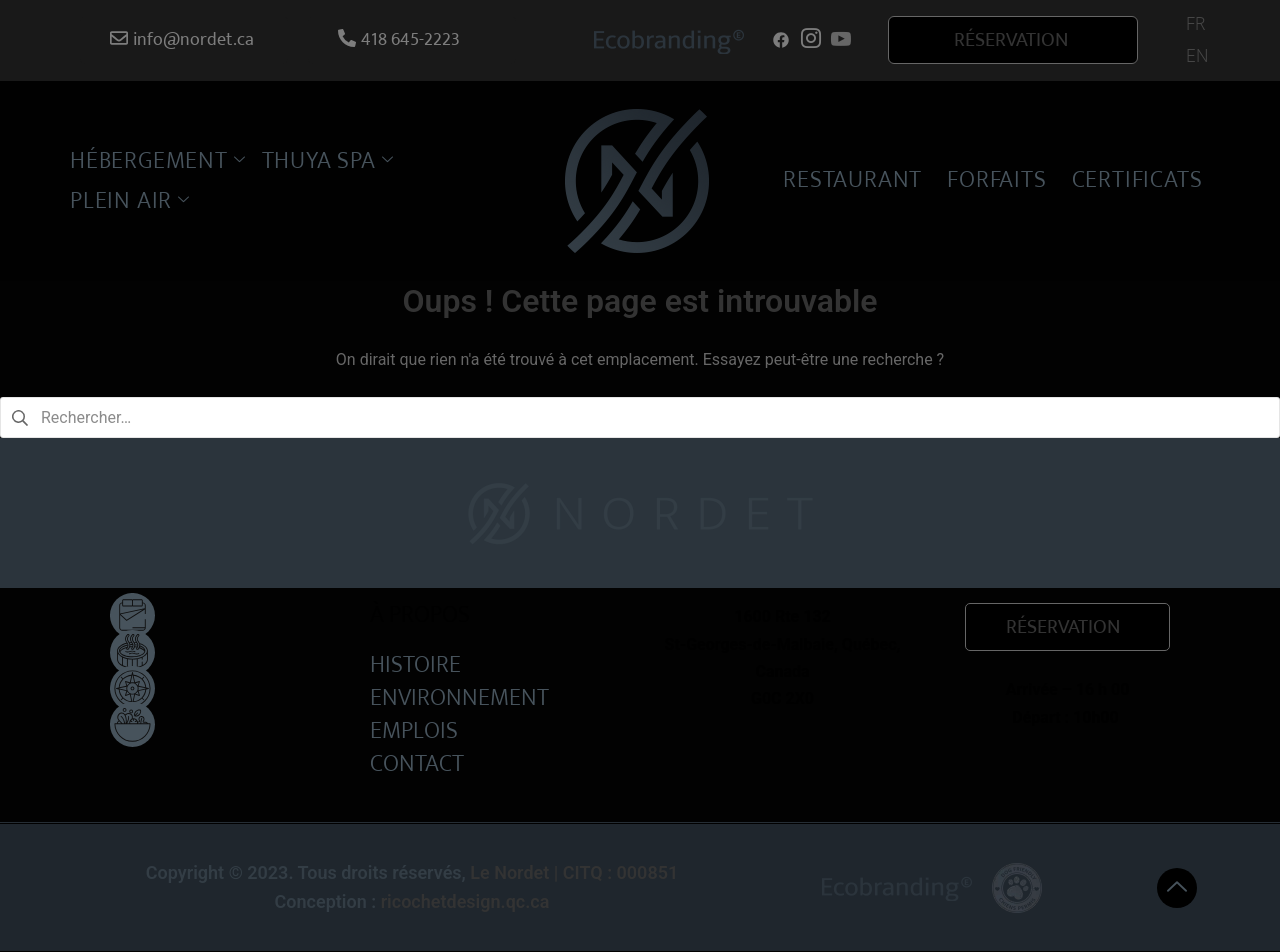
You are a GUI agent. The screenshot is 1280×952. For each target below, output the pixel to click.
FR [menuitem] (1195, 24)
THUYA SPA (328, 161)
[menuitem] (1195, 24)
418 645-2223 (399, 40)
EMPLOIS (414, 729)
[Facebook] (781, 40)
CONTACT (417, 762)
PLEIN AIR (130, 201)
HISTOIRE (415, 663)
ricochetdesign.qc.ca (465, 901)
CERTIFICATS (1137, 180)
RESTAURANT (852, 180)
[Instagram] (811, 40)
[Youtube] (841, 40)
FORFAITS (996, 180)
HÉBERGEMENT (158, 161)
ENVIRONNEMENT (459, 696)
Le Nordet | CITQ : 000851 (574, 872)
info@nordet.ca (182, 40)
